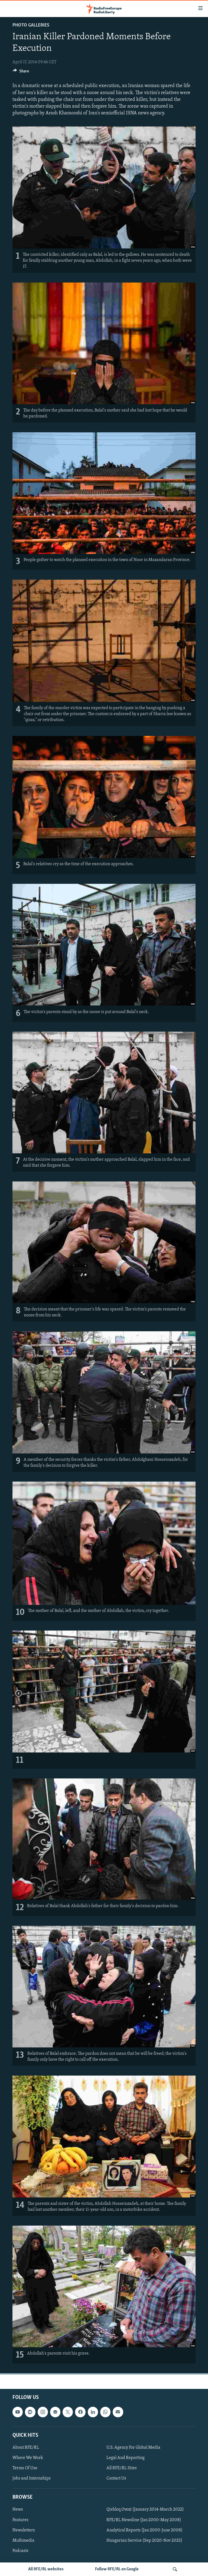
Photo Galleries (30, 25)
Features (20, 2520)
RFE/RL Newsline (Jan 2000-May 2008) (143, 2520)
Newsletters (23, 2530)
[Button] (21, 72)
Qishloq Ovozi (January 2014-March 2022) (145, 2510)
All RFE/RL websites (46, 2569)
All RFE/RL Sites (121, 2468)
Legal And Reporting (125, 2458)
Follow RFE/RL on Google (117, 2569)
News (17, 2510)
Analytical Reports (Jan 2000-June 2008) (144, 2530)
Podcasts (20, 2551)
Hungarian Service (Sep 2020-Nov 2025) (144, 2540)
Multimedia (23, 2540)
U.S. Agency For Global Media (133, 2447)
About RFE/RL (25, 2447)
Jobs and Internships (31, 2478)
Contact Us (116, 2478)
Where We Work (27, 2458)
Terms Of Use (24, 2468)
